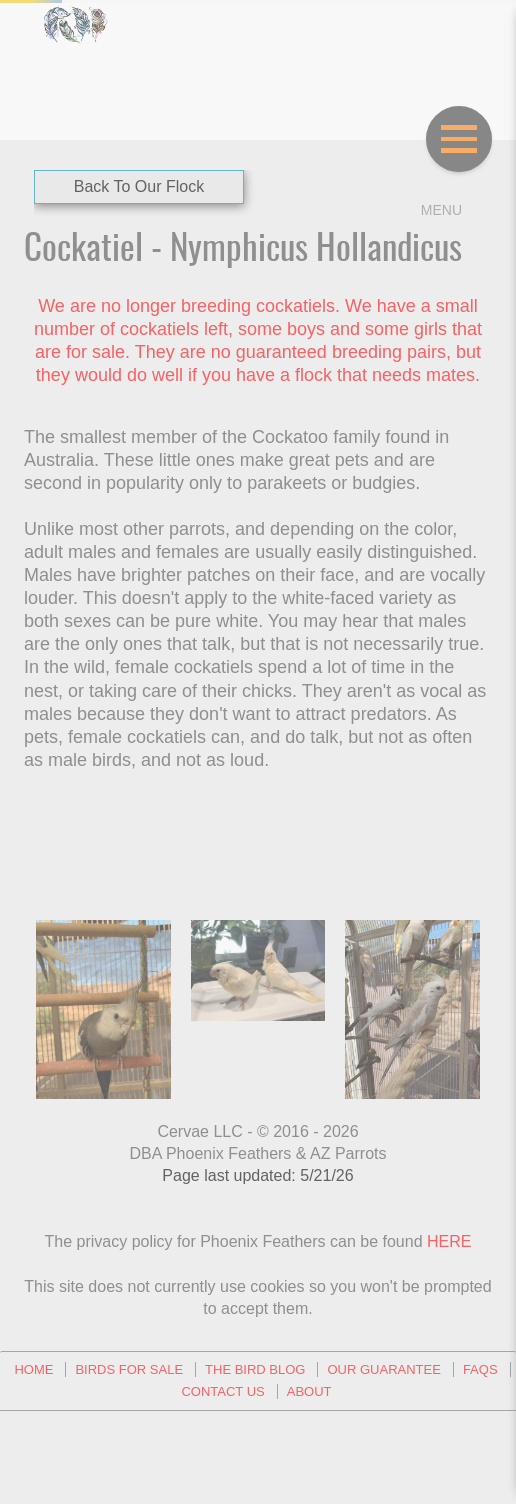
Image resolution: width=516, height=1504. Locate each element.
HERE (449, 1241)
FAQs (480, 1369)
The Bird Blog (255, 1369)
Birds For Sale (129, 1369)
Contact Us (222, 1391)
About (309, 1391)
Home (33, 1369)
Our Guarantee (383, 1369)
